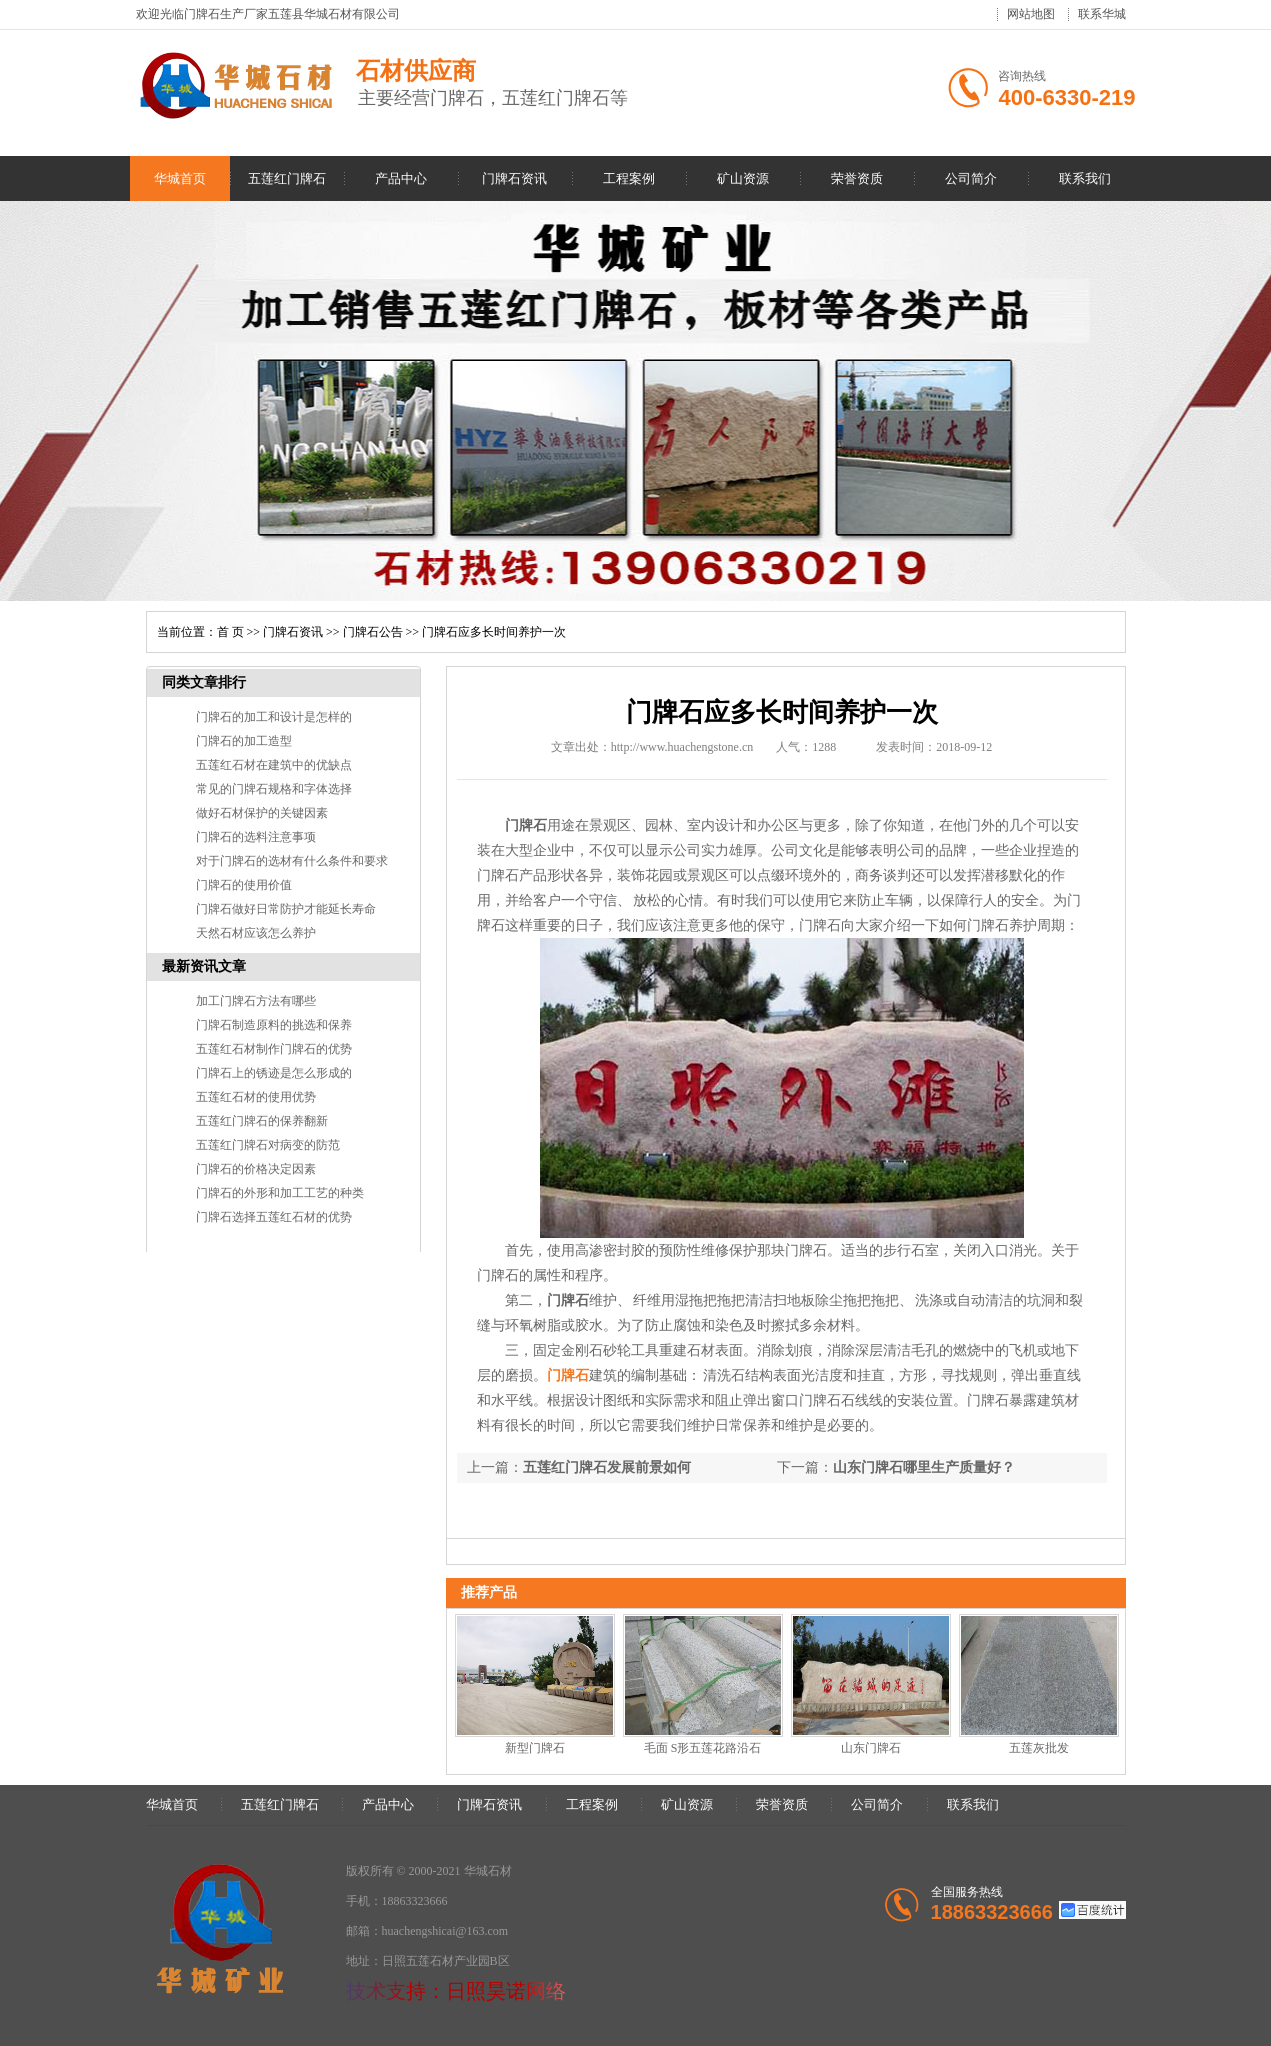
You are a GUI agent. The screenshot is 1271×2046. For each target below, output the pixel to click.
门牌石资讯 (514, 178)
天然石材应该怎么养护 (256, 933)
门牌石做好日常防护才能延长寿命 (286, 909)
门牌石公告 (373, 632)
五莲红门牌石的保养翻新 (262, 1121)
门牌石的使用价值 (244, 885)
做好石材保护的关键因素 (262, 813)
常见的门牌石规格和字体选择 (274, 789)
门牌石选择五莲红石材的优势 (274, 1217)
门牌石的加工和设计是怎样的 (274, 717)
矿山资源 (743, 178)
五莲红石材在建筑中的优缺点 (274, 765)
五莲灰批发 (1039, 1748)
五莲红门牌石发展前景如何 (607, 1467)
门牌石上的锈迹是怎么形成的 (274, 1073)
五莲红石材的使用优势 (256, 1097)
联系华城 (1102, 14)
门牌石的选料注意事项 (256, 837)
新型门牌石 (535, 1748)
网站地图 (1031, 14)
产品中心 (401, 178)
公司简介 (971, 178)
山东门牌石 (871, 1748)
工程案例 (629, 178)
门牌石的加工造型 (244, 741)
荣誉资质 (857, 178)
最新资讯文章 (204, 966)
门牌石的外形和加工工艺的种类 (280, 1193)
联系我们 (1085, 178)
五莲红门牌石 (287, 178)
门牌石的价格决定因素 (256, 1169)
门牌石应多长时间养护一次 (494, 632)
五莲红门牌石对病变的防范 (268, 1145)
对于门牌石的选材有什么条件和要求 (292, 861)
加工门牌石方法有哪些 (256, 1001)
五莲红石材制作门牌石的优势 (274, 1049)
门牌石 (568, 1375)
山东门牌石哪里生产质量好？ (924, 1467)
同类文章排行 (204, 682)
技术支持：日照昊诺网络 (456, 1991)
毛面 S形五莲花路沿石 (703, 1748)
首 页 (230, 632)
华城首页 (180, 178)
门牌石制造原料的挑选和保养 (274, 1025)
